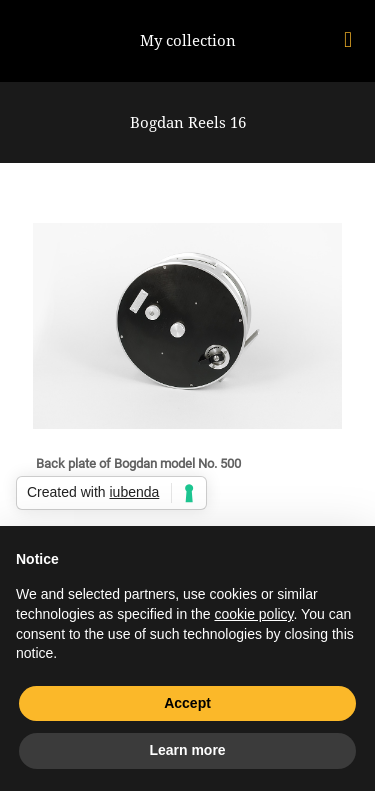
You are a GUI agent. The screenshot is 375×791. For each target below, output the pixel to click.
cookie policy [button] (253, 614)
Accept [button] (187, 703)
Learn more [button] (187, 750)
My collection (188, 40)
